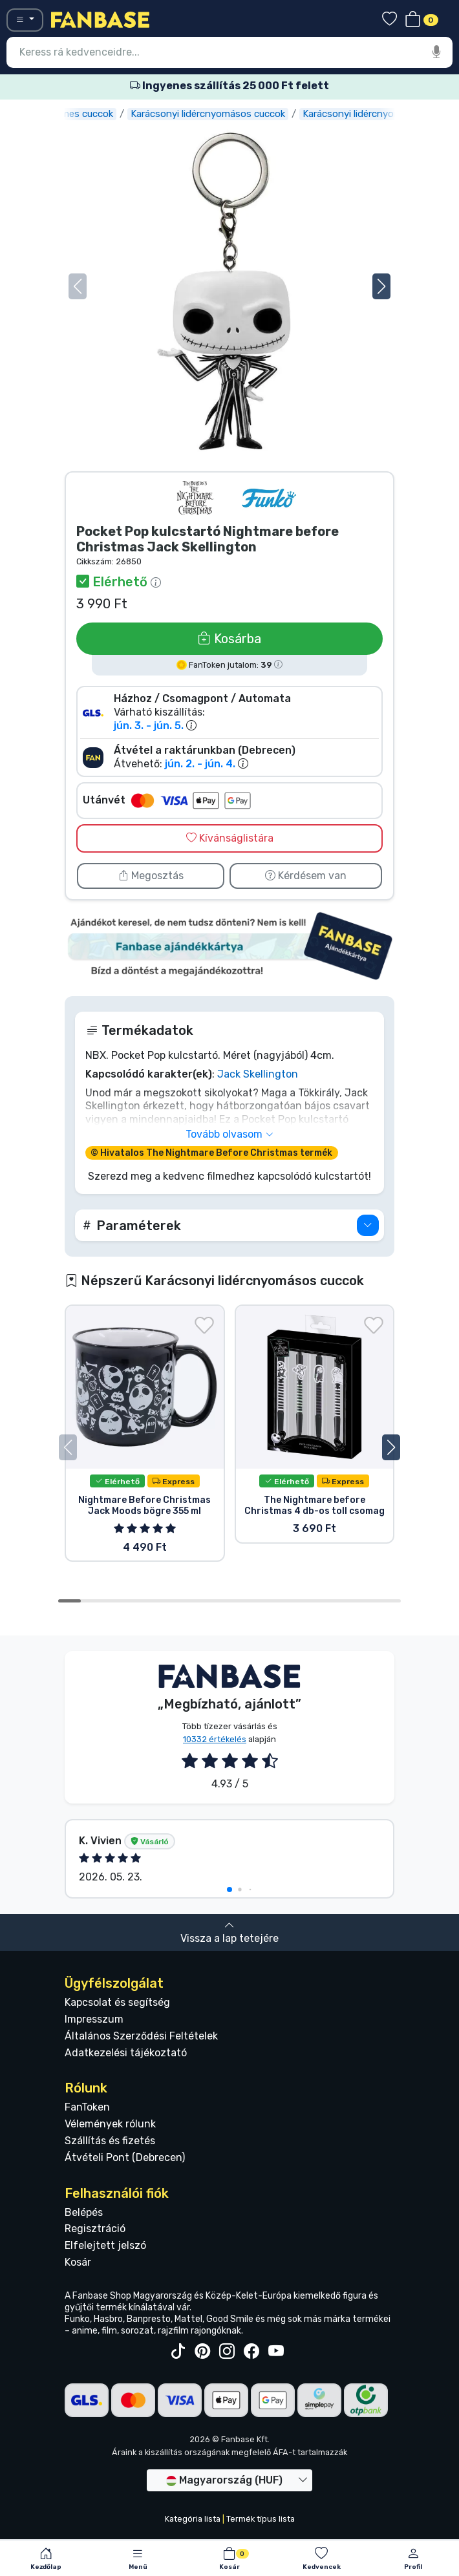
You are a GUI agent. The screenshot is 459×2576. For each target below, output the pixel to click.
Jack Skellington (257, 1074)
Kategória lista (192, 2519)
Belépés (84, 2212)
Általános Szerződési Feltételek (141, 2036)
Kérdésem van (306, 875)
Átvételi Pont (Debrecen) (125, 2157)
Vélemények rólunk (110, 2124)
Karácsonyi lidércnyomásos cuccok (228, 114)
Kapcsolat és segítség (117, 2002)
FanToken (87, 2107)
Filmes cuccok (102, 114)
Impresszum (94, 2019)
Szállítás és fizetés (110, 2140)
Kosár (78, 2262)
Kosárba (229, 638)
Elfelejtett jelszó (105, 2245)
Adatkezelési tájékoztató (126, 2053)
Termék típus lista (260, 2519)
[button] (381, 286)
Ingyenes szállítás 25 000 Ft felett (229, 86)
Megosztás (151, 875)
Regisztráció (95, 2228)
